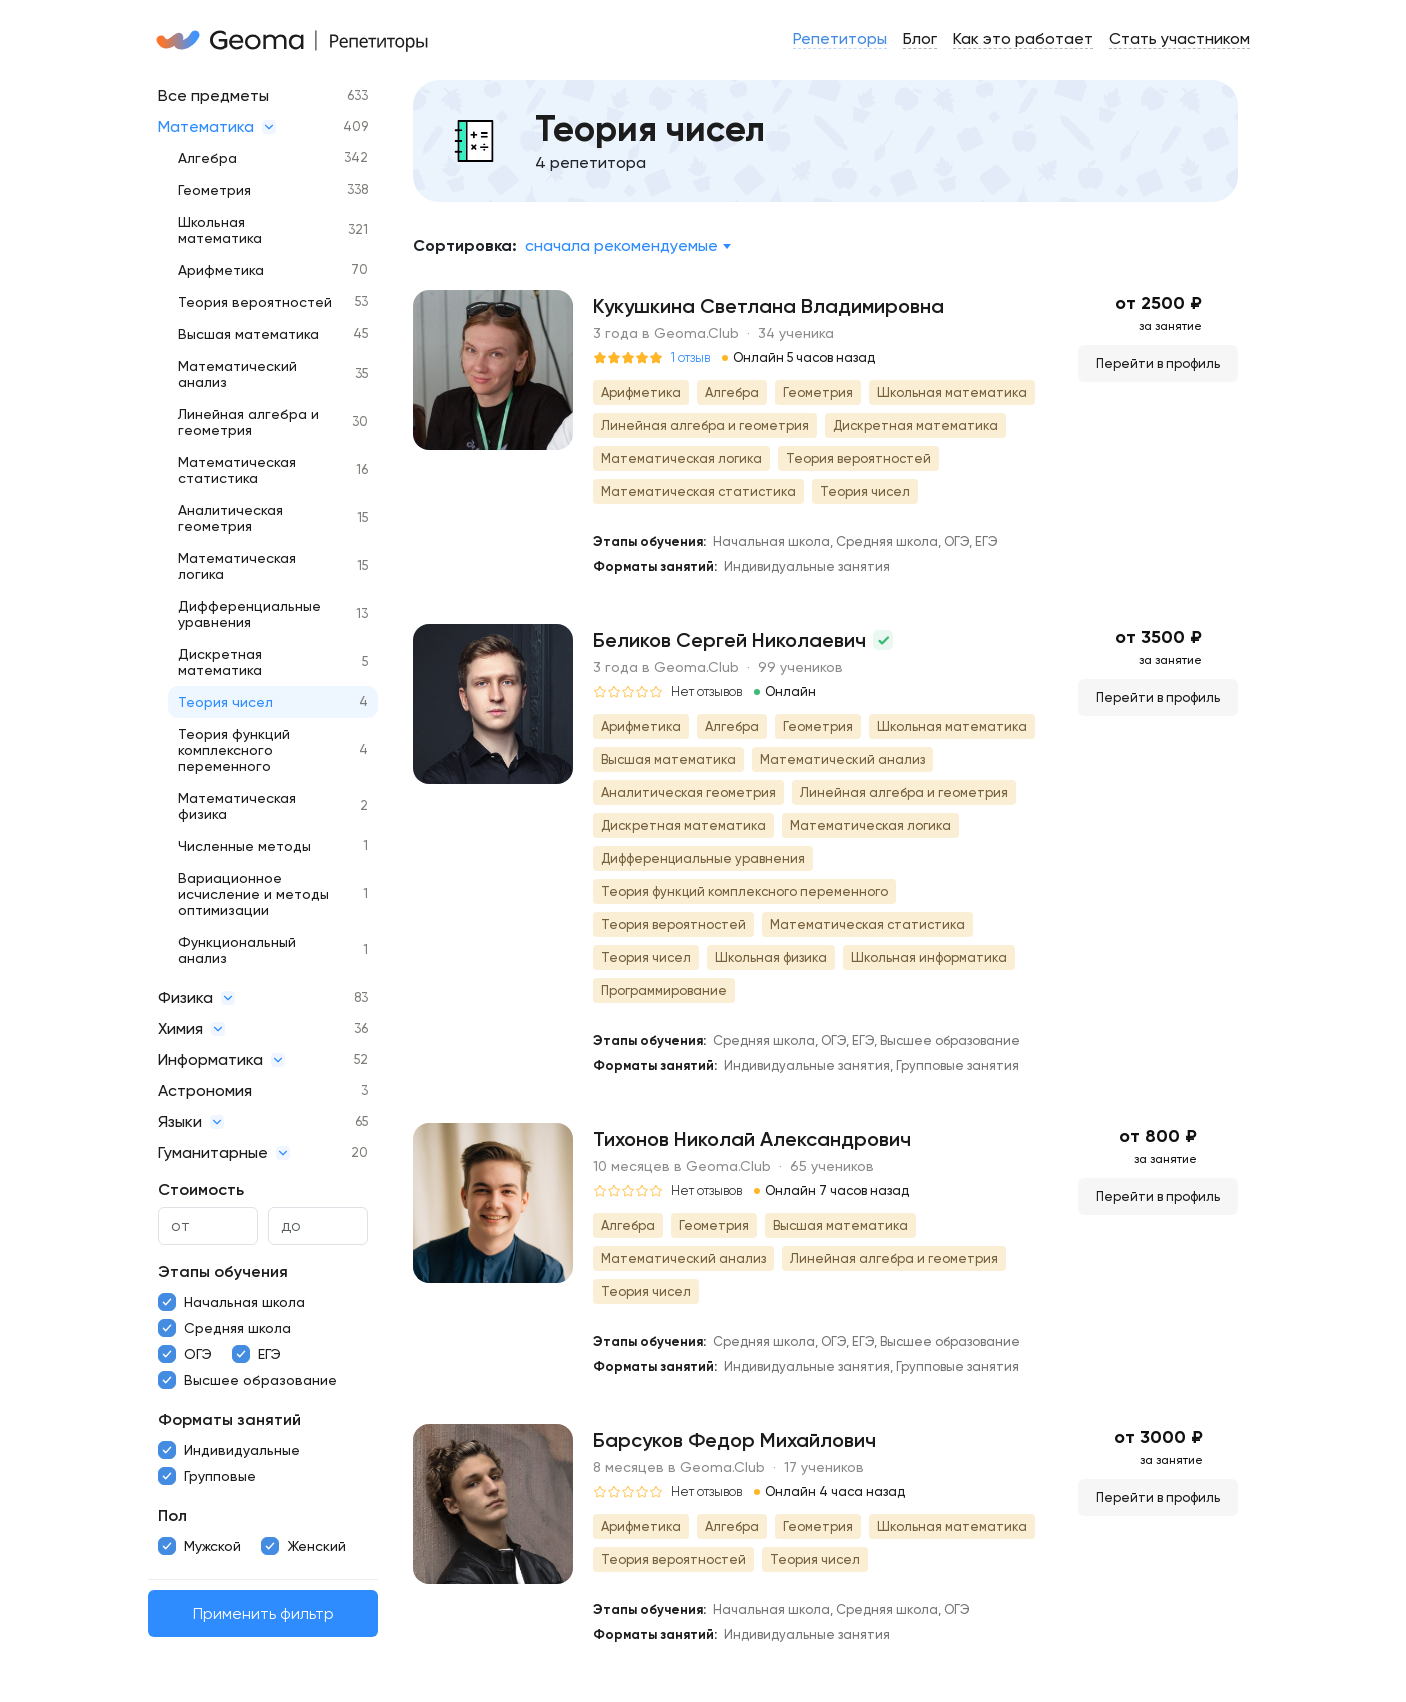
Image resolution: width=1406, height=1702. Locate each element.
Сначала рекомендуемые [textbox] (621, 245)
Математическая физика (237, 806)
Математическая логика (237, 566)
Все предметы (213, 95)
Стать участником (1179, 38)
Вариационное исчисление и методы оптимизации (253, 894)
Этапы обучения (223, 1271)
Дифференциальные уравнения (249, 614)
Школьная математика (220, 230)
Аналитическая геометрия (230, 518)
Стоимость (201, 1189)
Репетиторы (840, 38)
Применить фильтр (263, 1613)
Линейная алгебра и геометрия (248, 422)
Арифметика (221, 270)
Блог (920, 38)
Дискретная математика (220, 662)
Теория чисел (225, 702)
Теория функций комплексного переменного (234, 750)
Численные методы (244, 846)
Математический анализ (237, 374)
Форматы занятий (229, 1419)
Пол (172, 1515)
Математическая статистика (237, 470)
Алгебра (207, 158)
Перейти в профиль (1158, 363)
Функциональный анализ (237, 950)
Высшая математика (248, 334)
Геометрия (214, 190)
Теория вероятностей (255, 302)
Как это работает (1023, 38)
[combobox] (627, 246)
